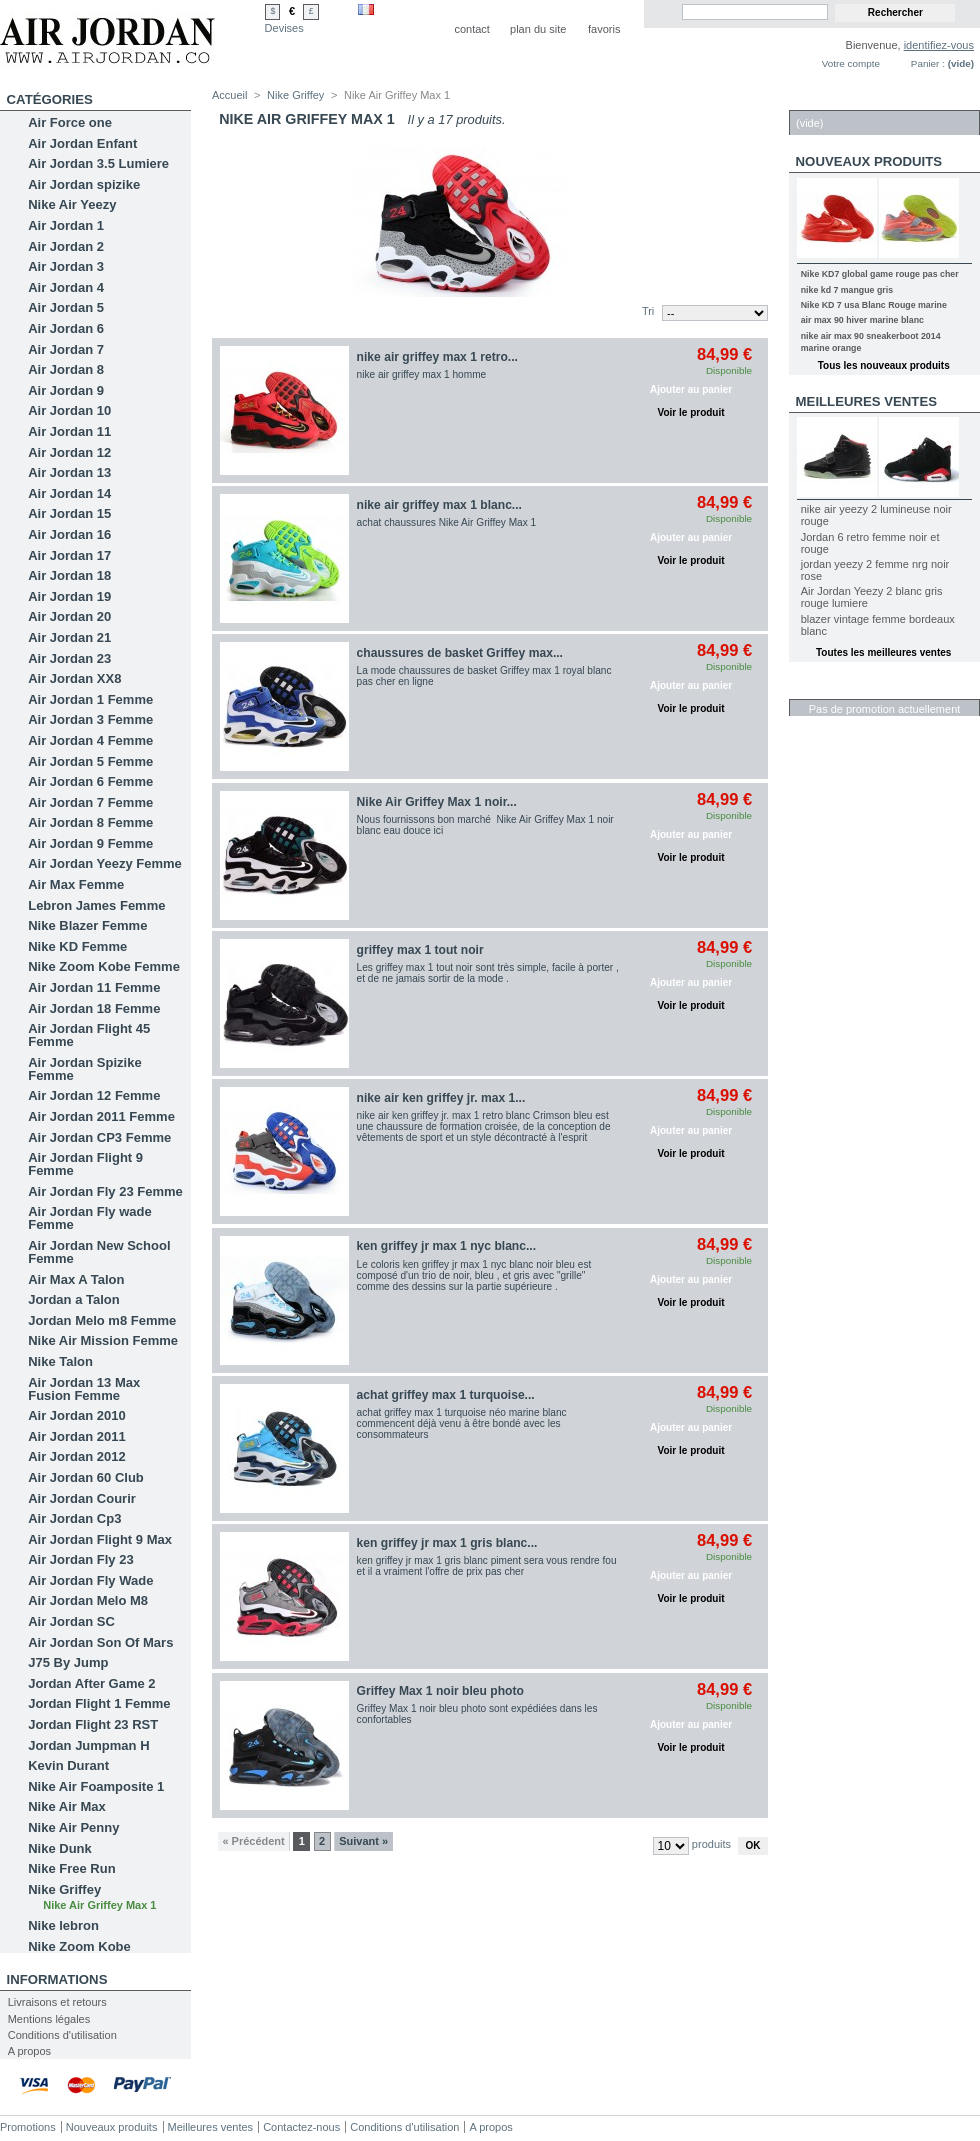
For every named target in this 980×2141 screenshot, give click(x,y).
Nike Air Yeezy (72, 204)
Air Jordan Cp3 (74, 1518)
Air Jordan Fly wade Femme (90, 1218)
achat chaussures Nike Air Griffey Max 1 (447, 522)
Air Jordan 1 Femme (90, 699)
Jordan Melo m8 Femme (102, 1320)
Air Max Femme (76, 884)
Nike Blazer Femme (87, 925)
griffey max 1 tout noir (420, 950)
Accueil (229, 95)
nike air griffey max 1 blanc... (439, 505)
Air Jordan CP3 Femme (99, 1137)
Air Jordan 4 (66, 287)
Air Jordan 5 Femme (90, 761)
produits (711, 1844)
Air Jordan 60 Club (86, 1477)
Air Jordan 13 (69, 472)
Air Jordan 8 (66, 369)
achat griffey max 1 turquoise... (446, 1395)
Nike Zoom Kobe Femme (104, 966)
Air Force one (70, 122)
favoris (604, 29)
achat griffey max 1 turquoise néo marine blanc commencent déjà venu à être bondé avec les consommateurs (462, 1423)
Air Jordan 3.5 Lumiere (98, 163)
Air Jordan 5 (66, 307)
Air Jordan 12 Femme (94, 1095)
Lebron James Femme (96, 905)
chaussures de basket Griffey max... (460, 653)
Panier (820, 99)
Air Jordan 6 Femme (90, 781)
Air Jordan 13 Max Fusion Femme (84, 1389)
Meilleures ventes (866, 401)
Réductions (839, 688)
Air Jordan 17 (69, 555)
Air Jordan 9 (66, 390)
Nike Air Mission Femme (103, 1340)
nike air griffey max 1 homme (422, 374)
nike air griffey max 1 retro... (437, 357)
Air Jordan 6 (66, 328)
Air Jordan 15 (69, 513)
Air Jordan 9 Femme (90, 843)
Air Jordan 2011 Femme (101, 1116)
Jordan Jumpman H (88, 1745)
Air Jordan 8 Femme (90, 822)
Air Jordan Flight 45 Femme (89, 1035)
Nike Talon (60, 1361)
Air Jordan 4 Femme (90, 740)
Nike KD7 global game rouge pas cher (880, 274)
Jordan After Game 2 (91, 1683)
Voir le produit (691, 412)
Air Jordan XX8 (74, 678)
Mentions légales (49, 2019)
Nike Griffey (64, 1889)
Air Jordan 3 (66, 266)
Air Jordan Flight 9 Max (100, 1539)
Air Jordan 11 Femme (94, 987)
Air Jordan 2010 (77, 1415)
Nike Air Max (67, 1806)
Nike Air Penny (73, 1827)
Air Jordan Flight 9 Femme (85, 1164)
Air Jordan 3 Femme (90, 719)
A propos (29, 2051)
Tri (648, 311)
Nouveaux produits (869, 161)
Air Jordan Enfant (82, 143)
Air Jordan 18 (69, 575)
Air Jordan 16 (69, 534)
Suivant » (363, 1841)
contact (471, 29)
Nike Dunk (60, 1848)
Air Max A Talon (76, 1279)
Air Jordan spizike (84, 184)
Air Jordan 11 (69, 431)
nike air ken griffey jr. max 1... (441, 1098)
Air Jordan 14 (69, 493)
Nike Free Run (71, 1868)
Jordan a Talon (74, 1299)
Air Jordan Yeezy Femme (105, 863)
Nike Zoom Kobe (79, 1946)
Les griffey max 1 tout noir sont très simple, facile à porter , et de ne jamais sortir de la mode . (488, 973)
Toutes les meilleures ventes (883, 652)
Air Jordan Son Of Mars (100, 1642)
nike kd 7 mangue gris (847, 290)
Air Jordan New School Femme (99, 1252)
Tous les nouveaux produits (884, 365)
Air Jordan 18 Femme (94, 1008)
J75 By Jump (68, 1662)
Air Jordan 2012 (77, 1456)
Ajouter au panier (691, 389)
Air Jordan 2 (66, 246)
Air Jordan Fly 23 (80, 1559)
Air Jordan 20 (69, 616)
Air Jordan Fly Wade (90, 1580)
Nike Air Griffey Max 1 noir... (437, 802)
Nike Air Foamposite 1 (96, 1786)
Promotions (28, 2127)
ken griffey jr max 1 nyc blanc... (446, 1246)
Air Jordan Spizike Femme (84, 1069)
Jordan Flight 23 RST (93, 1724)
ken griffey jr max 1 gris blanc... (447, 1543)
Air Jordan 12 (69, 452)
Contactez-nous (301, 2127)
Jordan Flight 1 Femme (99, 1703)
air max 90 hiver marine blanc (862, 320)
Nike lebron (63, 1925)
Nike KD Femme (77, 946)
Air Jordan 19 (69, 596)
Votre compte (851, 63)
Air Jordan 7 (66, 349)
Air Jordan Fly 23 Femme (105, 1191)
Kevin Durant (68, 1765)
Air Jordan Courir (82, 1498)
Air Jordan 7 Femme (90, 802)
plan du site (538, 29)
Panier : (928, 63)
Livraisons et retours (57, 2002)
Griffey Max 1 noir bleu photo (440, 1691)
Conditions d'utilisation (62, 2035)
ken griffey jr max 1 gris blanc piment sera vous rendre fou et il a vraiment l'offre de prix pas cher (487, 1566)
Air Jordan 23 (69, 658)
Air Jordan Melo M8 (88, 1600)
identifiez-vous (939, 45)
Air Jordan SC (71, 1621)
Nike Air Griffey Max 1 (99, 1905)
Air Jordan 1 (66, 225)
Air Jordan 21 (69, 637)
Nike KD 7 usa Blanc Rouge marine (874, 305)
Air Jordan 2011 (77, 1436)
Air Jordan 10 (69, 410)
